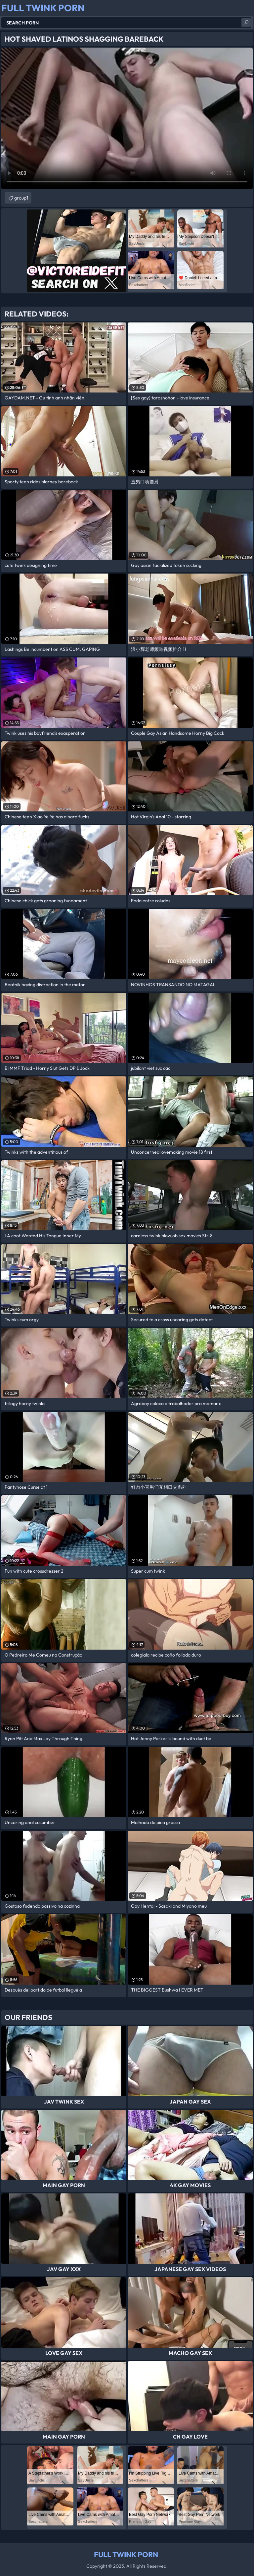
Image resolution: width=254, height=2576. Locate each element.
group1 (21, 198)
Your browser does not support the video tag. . (127, 118)
